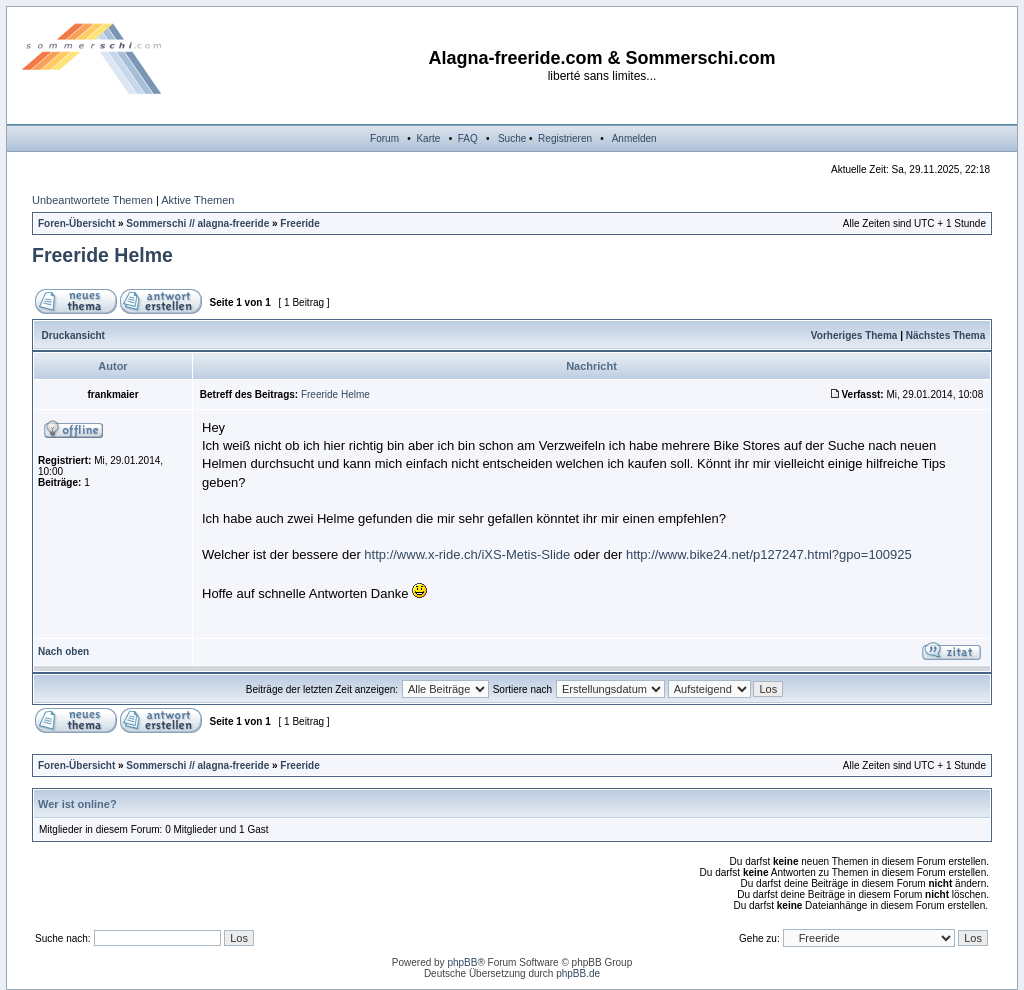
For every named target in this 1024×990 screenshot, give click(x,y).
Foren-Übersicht (76, 223)
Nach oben (63, 651)
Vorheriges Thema (854, 335)
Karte (428, 138)
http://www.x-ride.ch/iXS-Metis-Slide (467, 554)
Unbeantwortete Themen (92, 200)
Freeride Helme (102, 255)
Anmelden (634, 138)
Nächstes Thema (945, 335)
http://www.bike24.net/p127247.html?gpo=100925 (769, 554)
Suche (512, 138)
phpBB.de (578, 973)
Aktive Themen (197, 200)
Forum (384, 138)
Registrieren (565, 138)
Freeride (299, 223)
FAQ (468, 138)
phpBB (462, 962)
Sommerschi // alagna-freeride (197, 223)
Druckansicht (73, 335)
